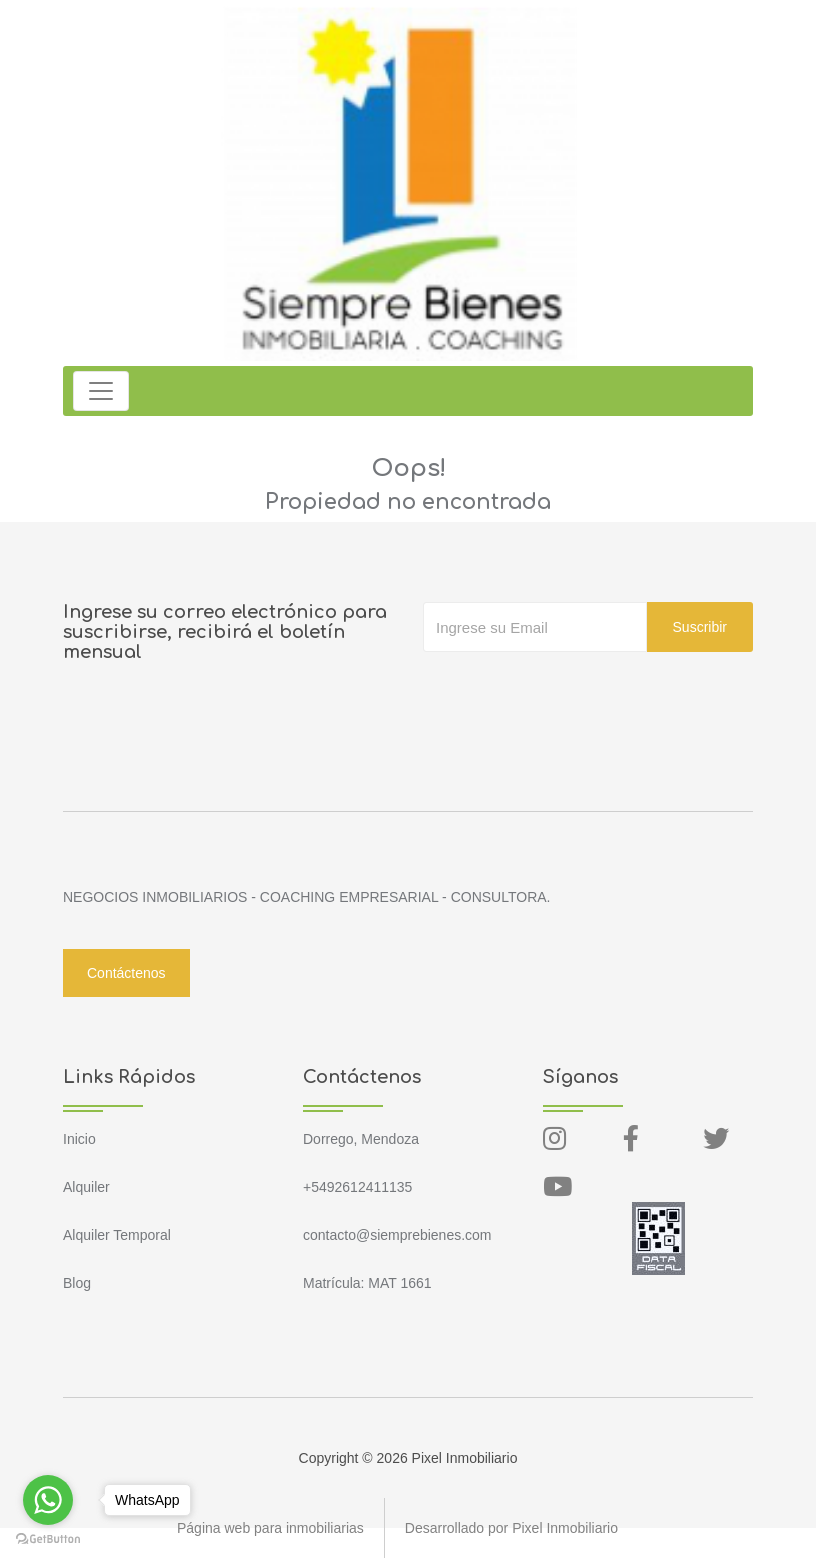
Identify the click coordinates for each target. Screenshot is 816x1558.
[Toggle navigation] (101, 391)
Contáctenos (126, 973)
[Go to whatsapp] (48, 1500)
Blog (77, 1283)
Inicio (79, 1139)
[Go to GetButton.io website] (48, 1538)
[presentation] (575, 692)
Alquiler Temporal (117, 1235)
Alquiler (86, 1187)
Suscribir (700, 627)
